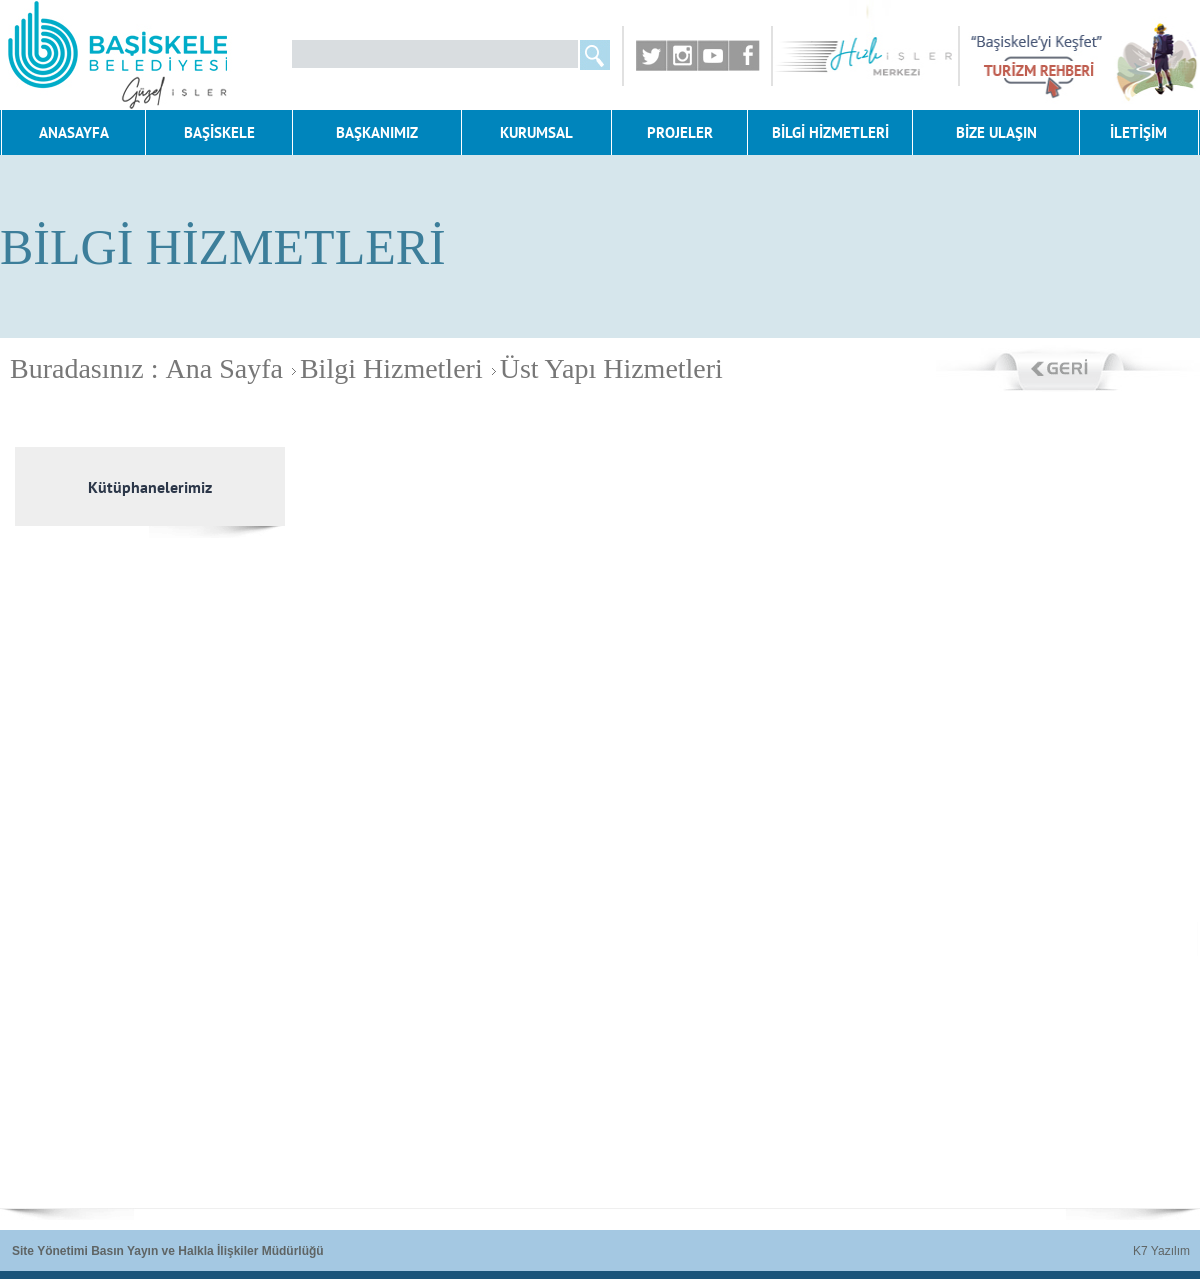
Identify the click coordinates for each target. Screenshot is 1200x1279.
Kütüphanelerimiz (150, 487)
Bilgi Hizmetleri (384, 368)
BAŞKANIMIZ (377, 132)
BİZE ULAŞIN (996, 132)
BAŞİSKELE (219, 132)
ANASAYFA (74, 132)
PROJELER (680, 132)
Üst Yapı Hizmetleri (604, 368)
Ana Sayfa (224, 368)
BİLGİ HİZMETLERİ (830, 132)
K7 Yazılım (1161, 1251)
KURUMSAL (536, 132)
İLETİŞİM (1138, 132)
